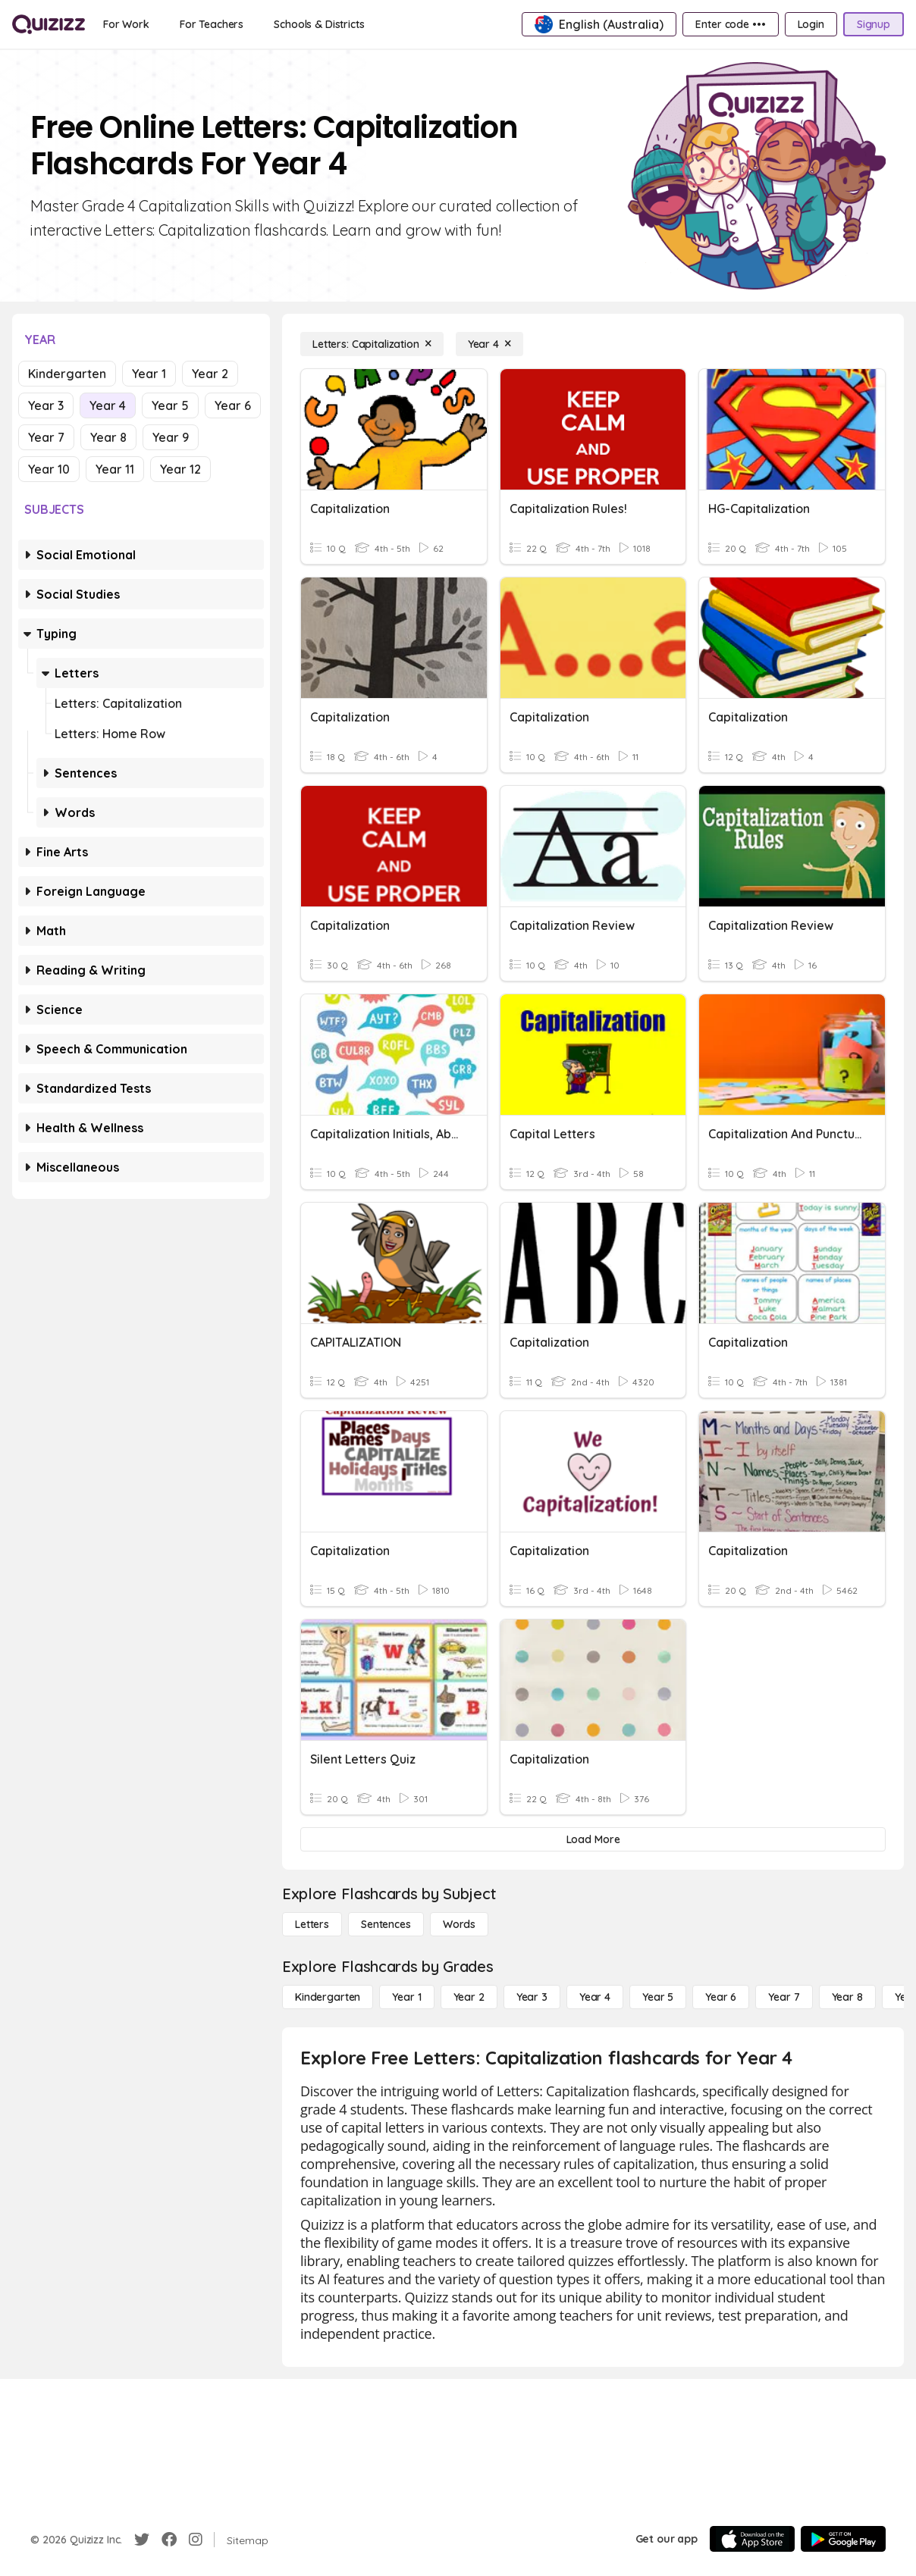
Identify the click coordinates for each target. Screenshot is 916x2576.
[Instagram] (195, 2539)
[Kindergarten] (327, 1997)
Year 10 (49, 469)
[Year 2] (469, 1997)
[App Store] (752, 2539)
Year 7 (46, 437)
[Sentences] (386, 1924)
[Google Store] (843, 2539)
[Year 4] (489, 344)
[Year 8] (847, 1997)
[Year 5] (657, 1997)
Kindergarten (67, 373)
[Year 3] (531, 1997)
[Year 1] (406, 1997)
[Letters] (312, 1924)
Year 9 (170, 437)
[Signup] (873, 24)
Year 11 (115, 469)
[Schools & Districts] (319, 24)
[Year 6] (720, 1997)
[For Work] (126, 24)
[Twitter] (141, 2539)
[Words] (459, 1924)
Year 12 (180, 469)
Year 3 (46, 405)
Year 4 (107, 405)
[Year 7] (783, 1997)
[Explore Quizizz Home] (48, 24)
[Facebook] (169, 2539)
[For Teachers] (212, 24)
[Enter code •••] (730, 24)
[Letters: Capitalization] (372, 344)
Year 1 (149, 373)
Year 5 (170, 405)
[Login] (811, 24)
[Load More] (593, 1839)
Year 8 (108, 437)
